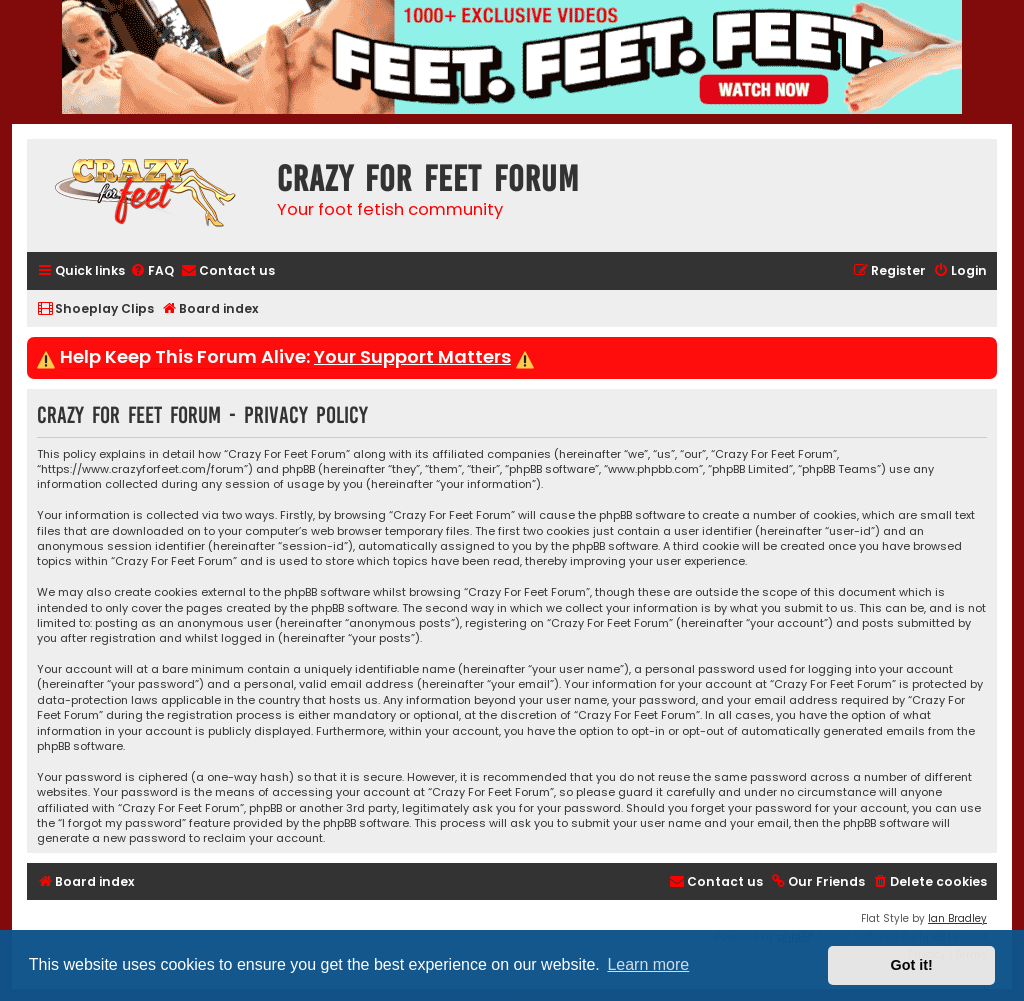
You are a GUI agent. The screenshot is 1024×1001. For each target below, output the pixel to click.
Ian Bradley (957, 918)
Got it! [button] (912, 965)
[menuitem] (152, 271)
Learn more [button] (648, 964)
